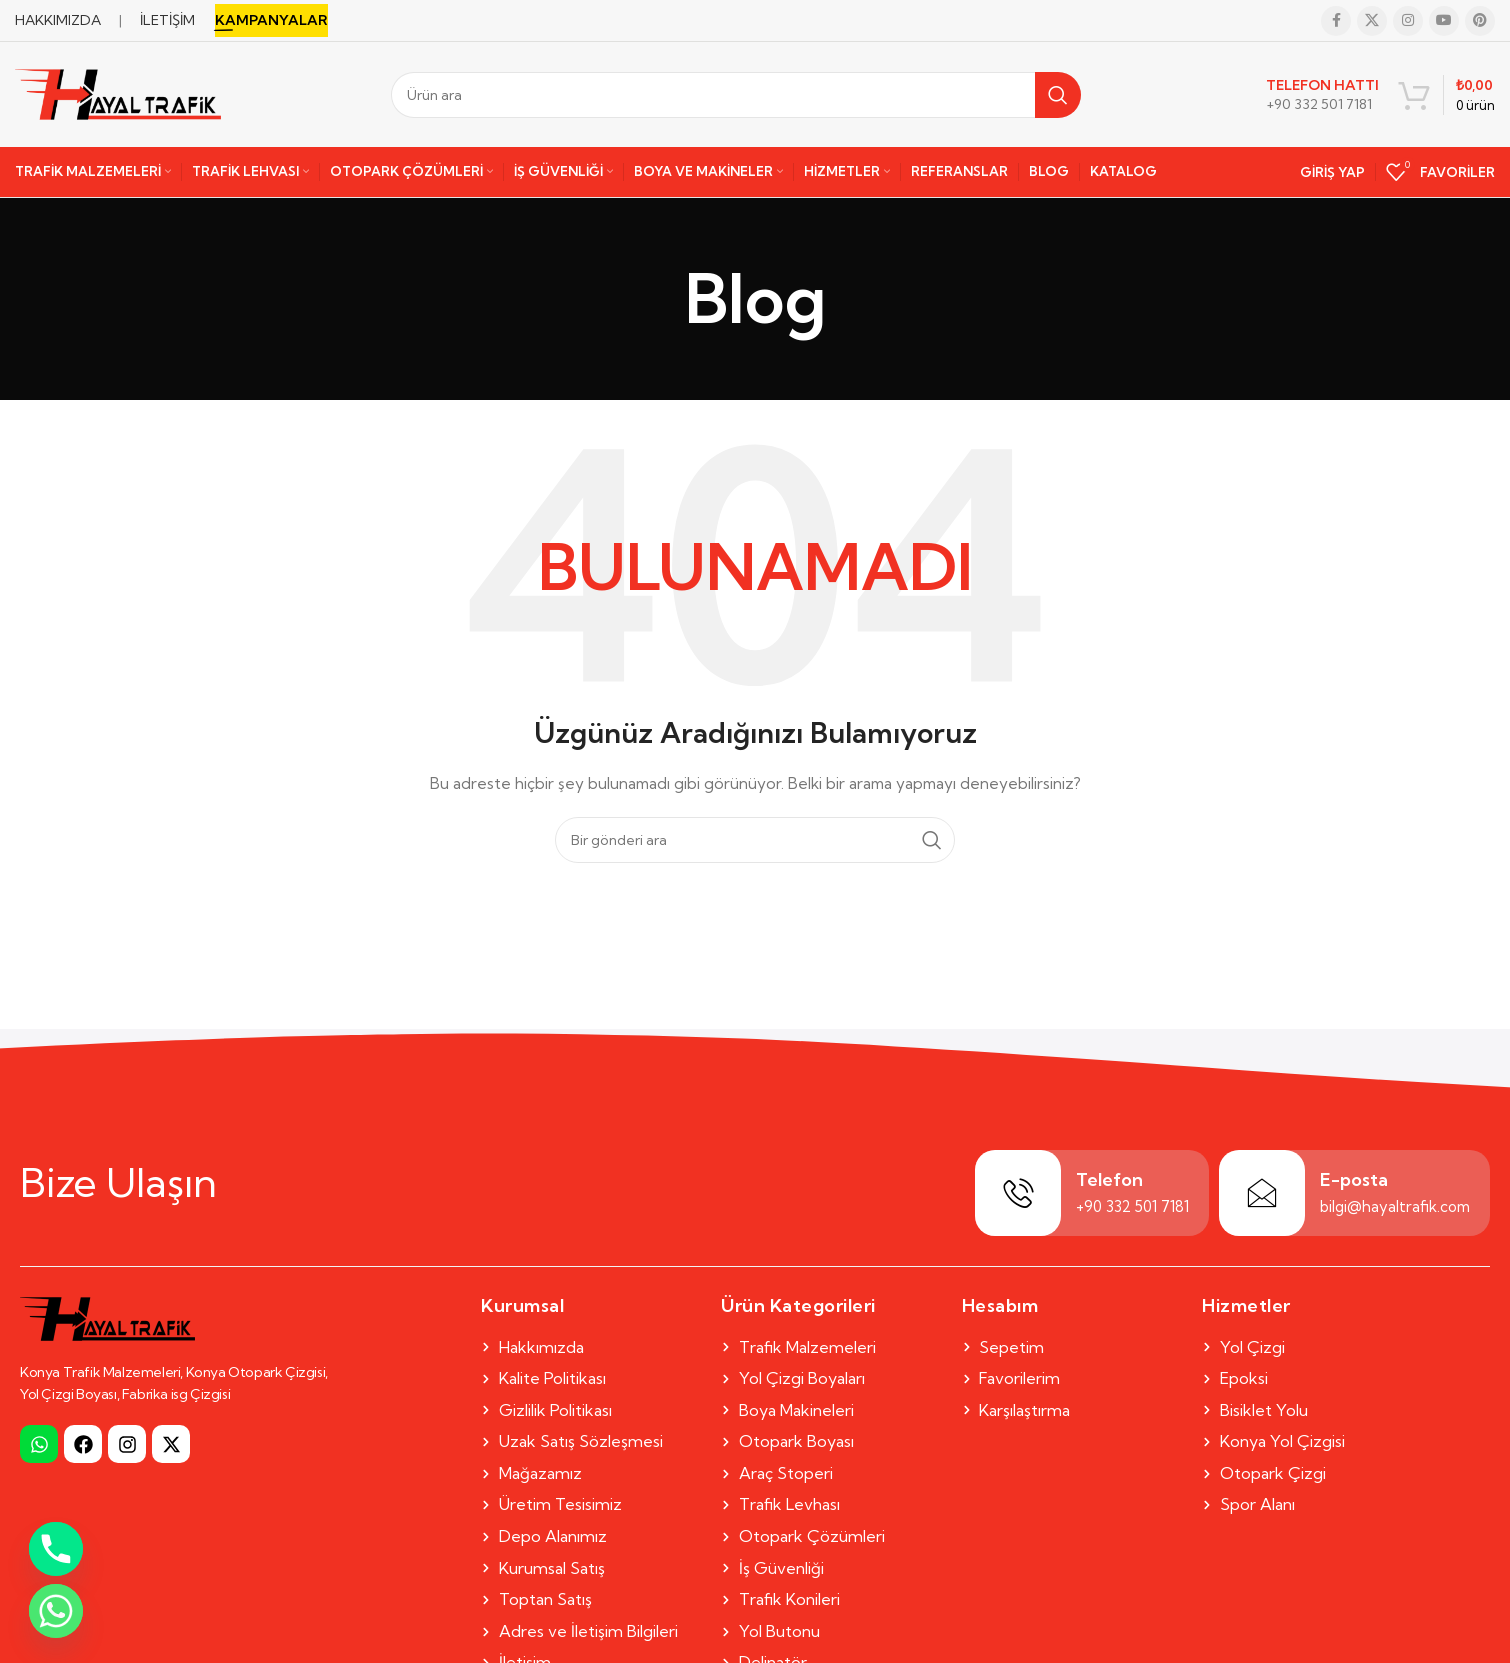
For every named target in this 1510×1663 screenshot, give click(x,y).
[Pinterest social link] (1480, 21)
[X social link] (1372, 21)
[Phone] (56, 1549)
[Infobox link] (1322, 95)
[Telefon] (1018, 1193)
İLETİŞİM (167, 20)
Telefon (1109, 1179)
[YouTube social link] (1444, 21)
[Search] (736, 95)
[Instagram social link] (1408, 21)
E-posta (1354, 1179)
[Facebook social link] (1336, 21)
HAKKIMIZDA (58, 20)
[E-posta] (1262, 1193)
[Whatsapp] (56, 1611)
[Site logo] (118, 93)
